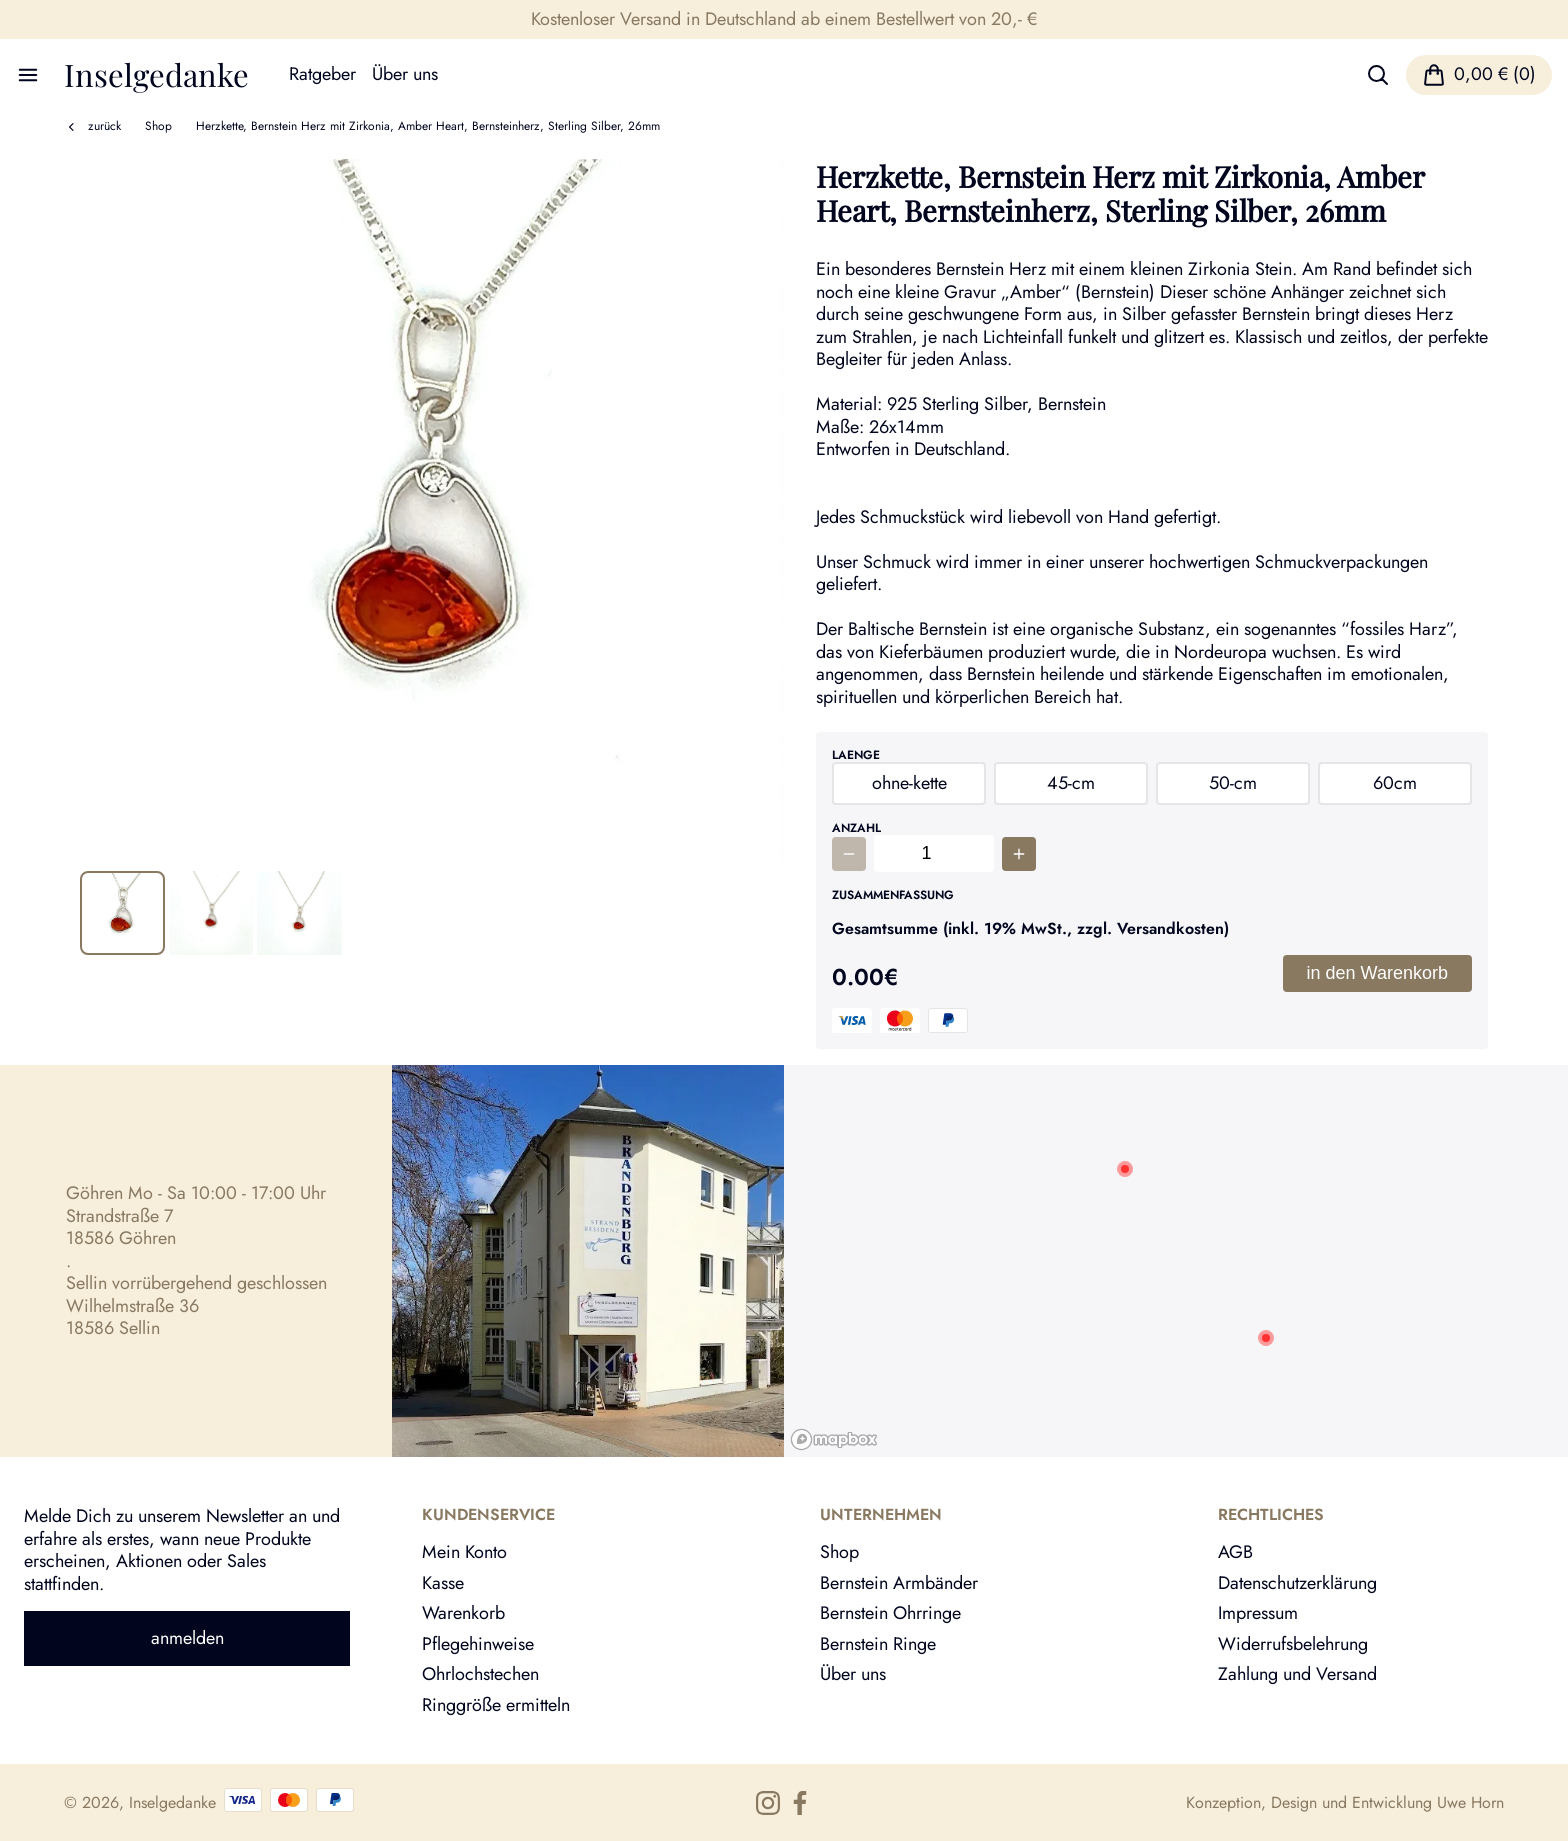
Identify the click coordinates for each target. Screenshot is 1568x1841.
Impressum (1258, 1613)
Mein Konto (464, 1552)
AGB (1235, 1552)
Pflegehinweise (478, 1644)
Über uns (405, 74)
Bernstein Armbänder (899, 1583)
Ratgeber (322, 74)
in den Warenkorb (1377, 973)
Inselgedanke (156, 74)
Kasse (443, 1583)
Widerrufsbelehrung (1293, 1644)
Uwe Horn (1470, 1802)
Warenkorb (463, 1613)
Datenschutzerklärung (1297, 1583)
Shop (158, 126)
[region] (1176, 1261)
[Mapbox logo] (834, 1439)
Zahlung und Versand (1297, 1674)
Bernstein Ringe (878, 1644)
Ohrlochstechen (480, 1674)
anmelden (187, 1638)
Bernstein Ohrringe (890, 1613)
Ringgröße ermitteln (496, 1705)
